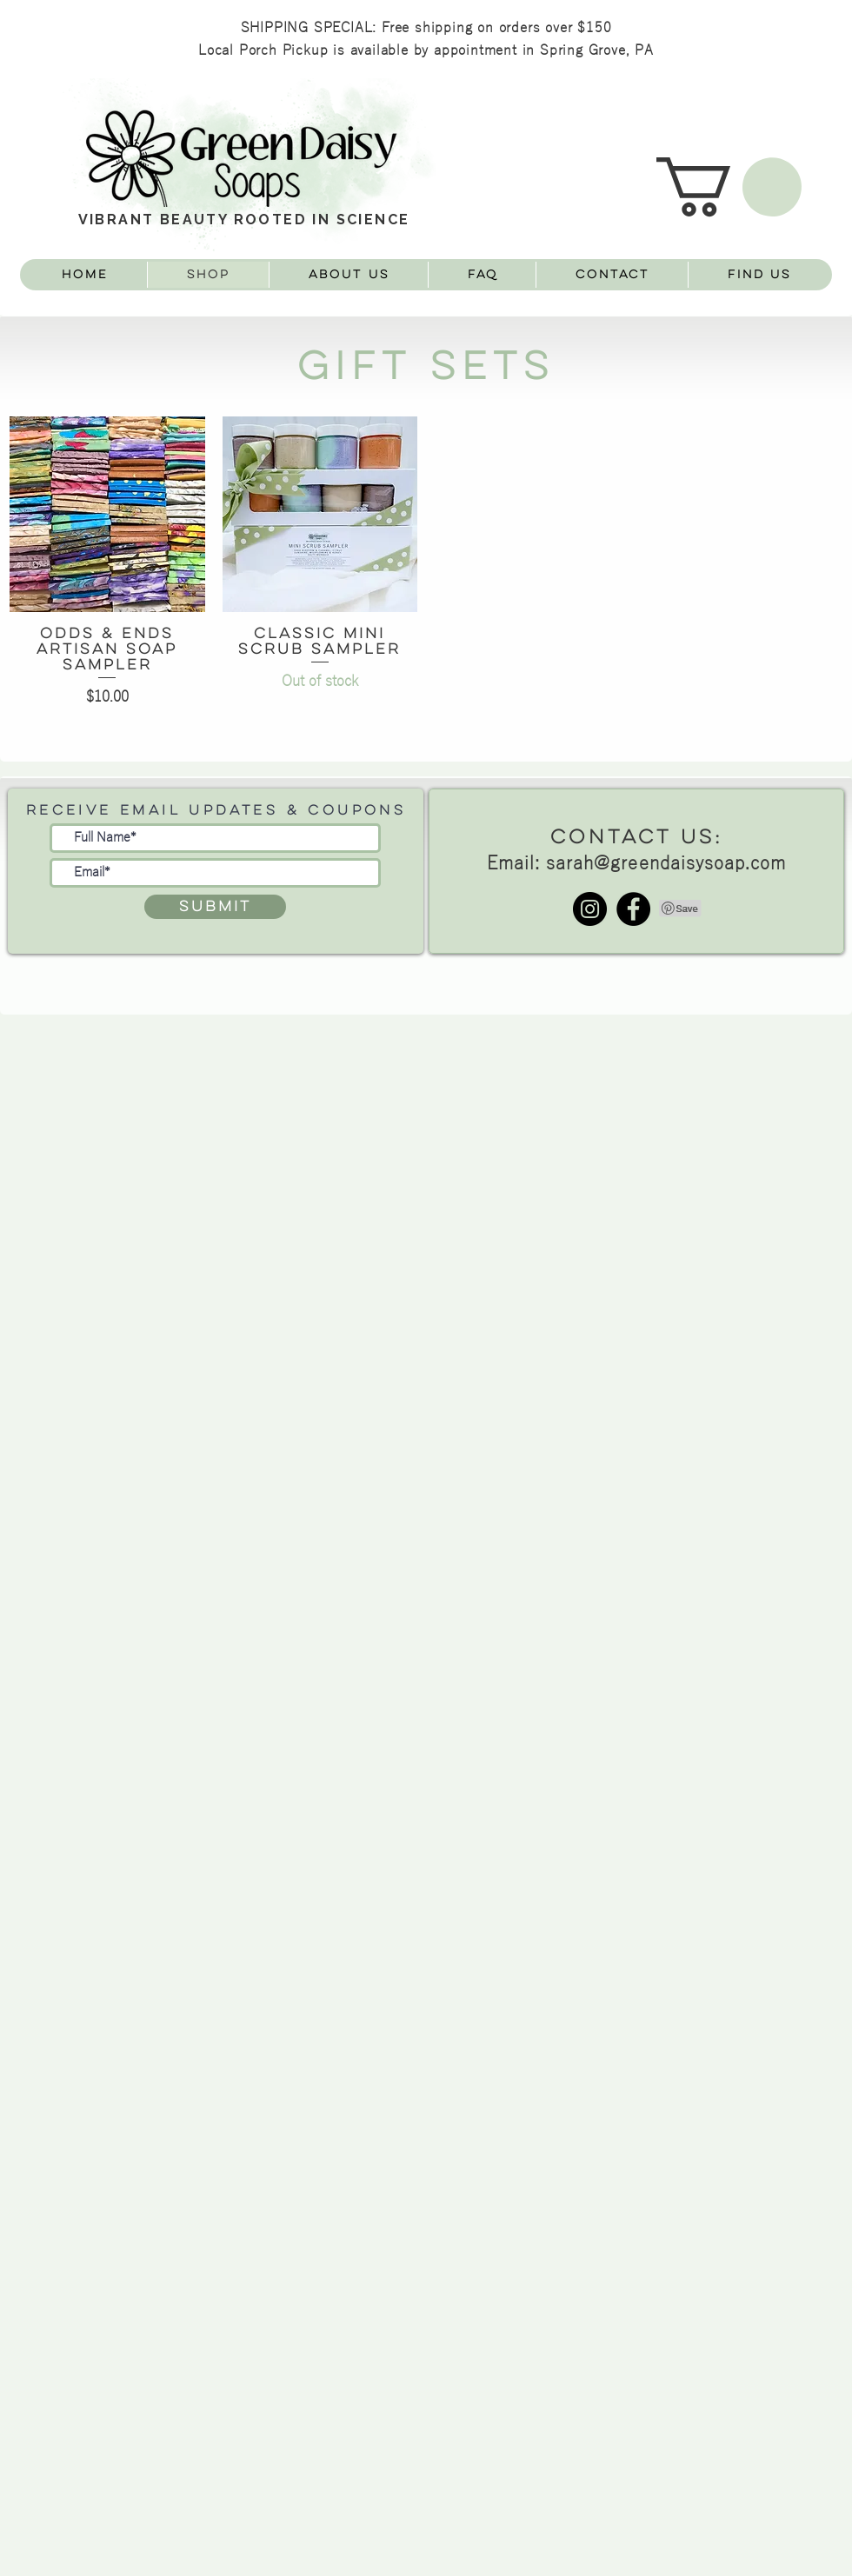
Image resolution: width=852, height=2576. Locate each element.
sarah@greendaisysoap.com (666, 864)
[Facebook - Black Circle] (633, 909)
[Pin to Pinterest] (680, 908)
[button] (729, 186)
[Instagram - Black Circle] (590, 909)
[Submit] (215, 907)
